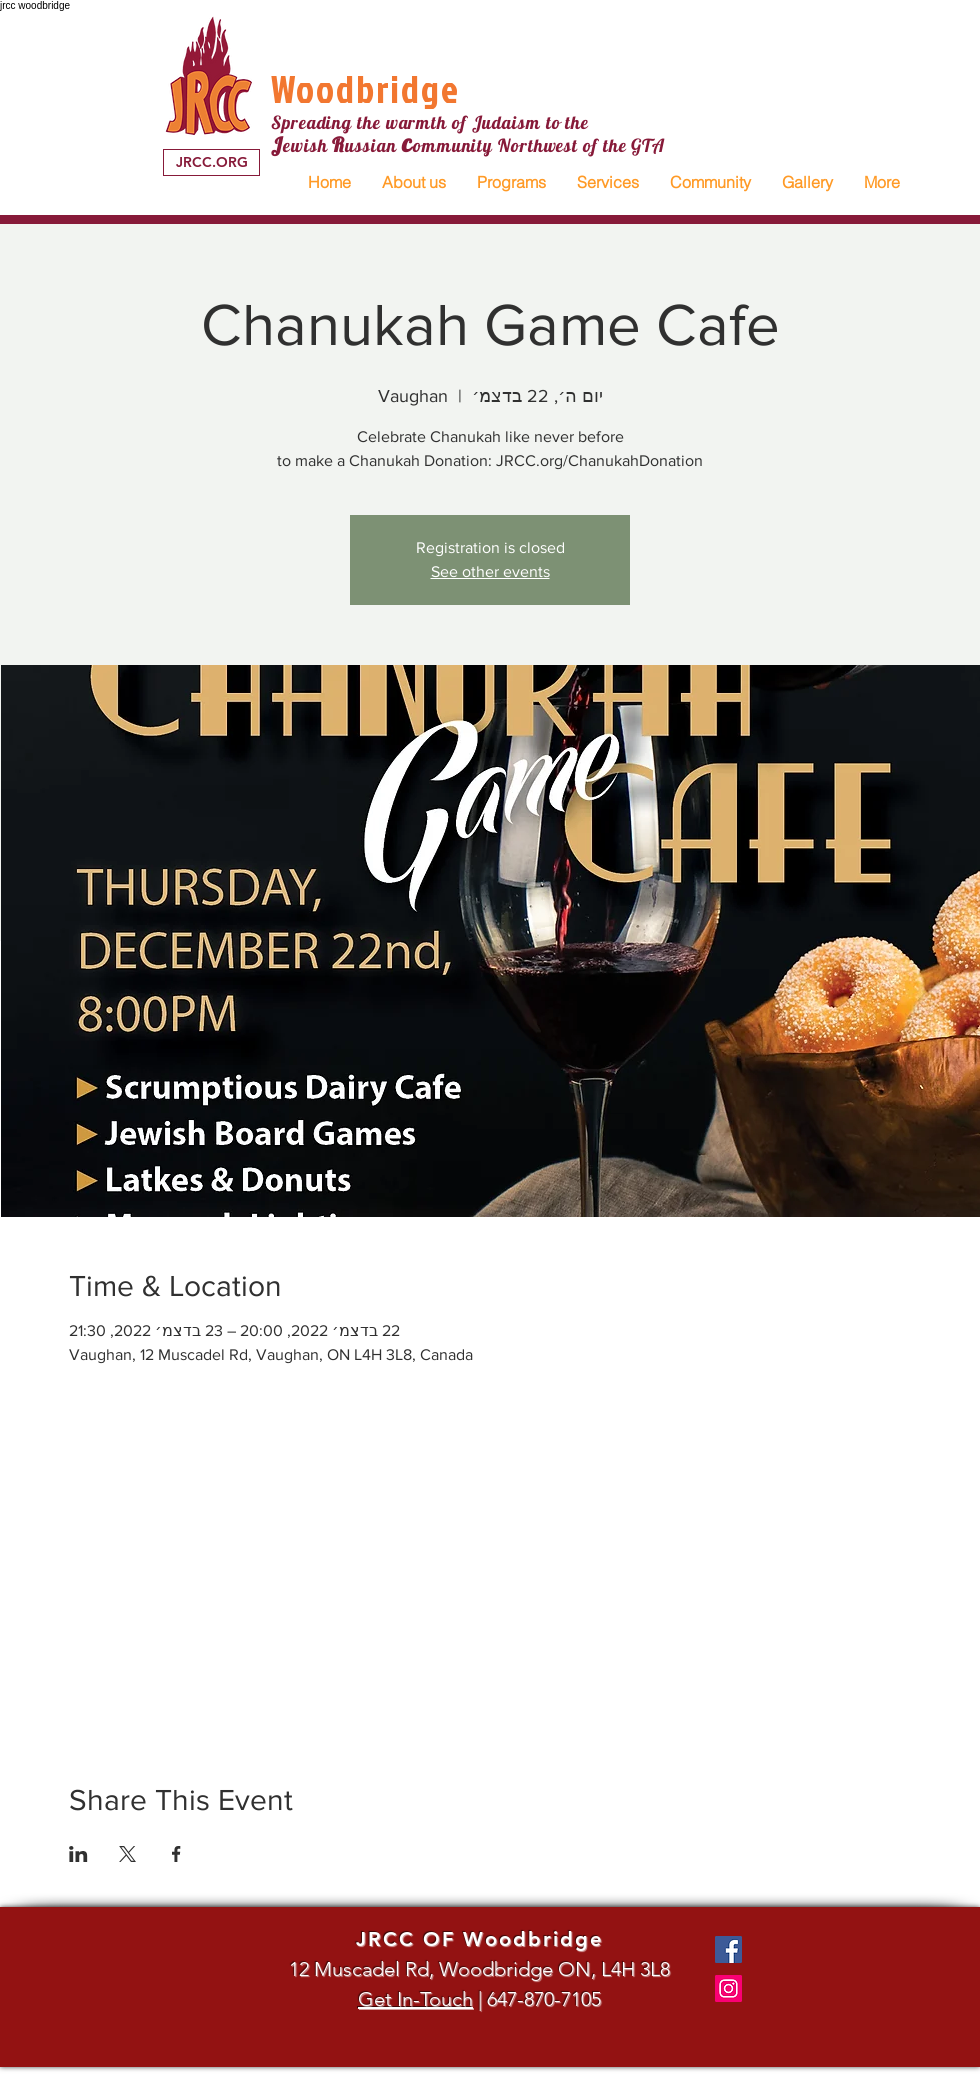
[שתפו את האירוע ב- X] (127, 1854)
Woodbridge (365, 88)
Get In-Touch (415, 1999)
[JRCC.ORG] (211, 162)
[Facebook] (728, 1949)
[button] (413, 182)
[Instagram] (728, 1988)
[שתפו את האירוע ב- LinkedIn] (78, 1854)
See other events (490, 571)
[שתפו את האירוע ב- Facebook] (176, 1854)
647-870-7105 (544, 1999)
